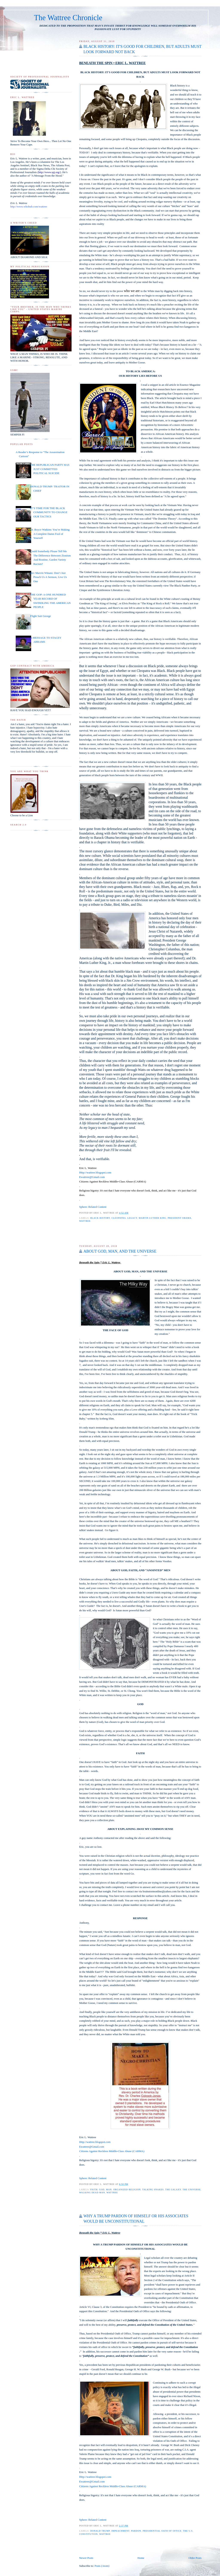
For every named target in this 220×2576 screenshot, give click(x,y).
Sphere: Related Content (92, 1206)
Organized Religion (127, 2189)
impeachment (120, 2531)
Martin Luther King (152, 1218)
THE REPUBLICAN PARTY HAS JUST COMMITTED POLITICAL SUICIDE (49, 469)
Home (141, 2557)
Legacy (132, 1218)
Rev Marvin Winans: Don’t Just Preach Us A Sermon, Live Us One (48, 577)
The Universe (192, 2189)
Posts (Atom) (102, 2565)
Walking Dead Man (92, 2192)
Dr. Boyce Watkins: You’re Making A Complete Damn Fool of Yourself (50, 534)
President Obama (179, 1218)
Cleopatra (119, 1218)
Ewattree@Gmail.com (92, 1177)
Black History (100, 1218)
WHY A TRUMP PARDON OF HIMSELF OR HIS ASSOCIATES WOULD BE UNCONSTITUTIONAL (135, 2219)
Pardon (136, 2531)
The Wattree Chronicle (68, 18)
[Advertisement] (104, 1233)
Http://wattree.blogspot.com (95, 1172)
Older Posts (195, 2557)
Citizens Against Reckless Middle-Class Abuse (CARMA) (111, 2151)
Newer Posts (86, 2557)
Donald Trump (100, 2531)
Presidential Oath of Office (162, 2531)
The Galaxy (173, 2189)
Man (109, 2189)
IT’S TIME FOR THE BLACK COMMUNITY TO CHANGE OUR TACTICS (48, 512)
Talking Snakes (153, 2189)
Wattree (84, 1221)
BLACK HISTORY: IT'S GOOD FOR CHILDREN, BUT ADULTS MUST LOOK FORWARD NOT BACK (142, 49)
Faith (94, 2189)
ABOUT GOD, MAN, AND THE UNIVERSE (119, 1251)
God (101, 2189)
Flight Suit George (40, 616)
